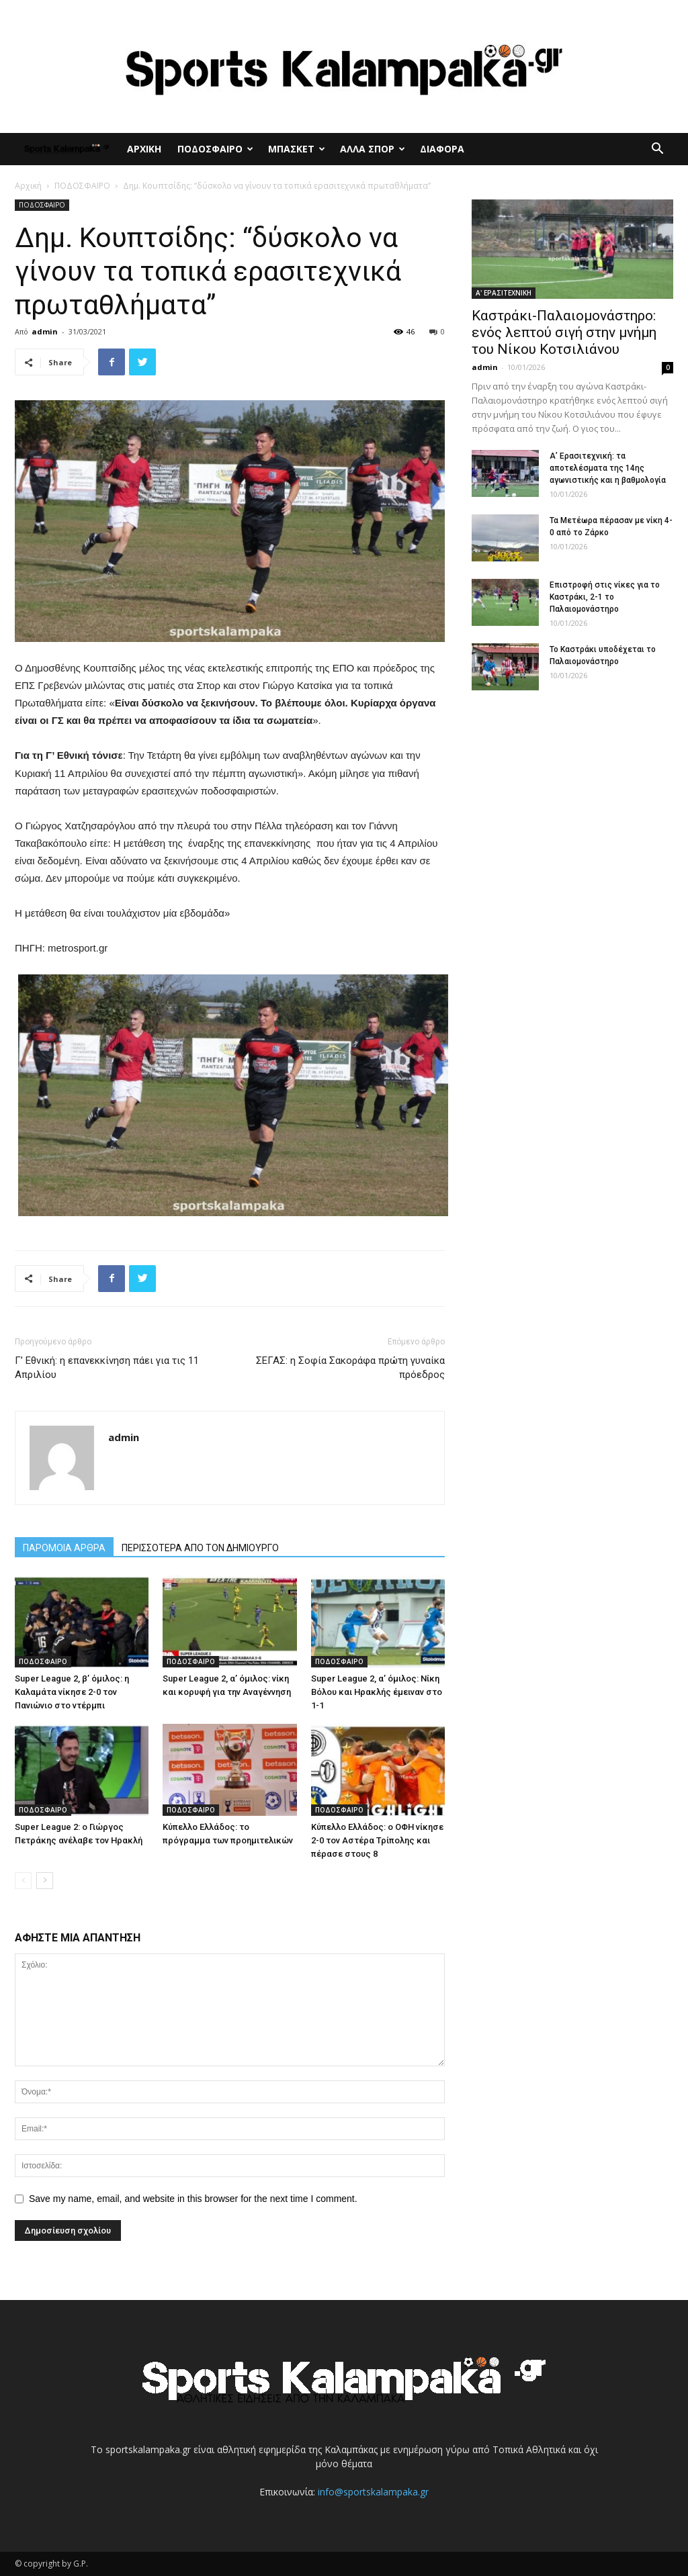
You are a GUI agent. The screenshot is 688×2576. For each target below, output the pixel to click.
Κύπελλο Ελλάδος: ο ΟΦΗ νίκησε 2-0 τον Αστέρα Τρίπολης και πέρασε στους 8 (377, 1840)
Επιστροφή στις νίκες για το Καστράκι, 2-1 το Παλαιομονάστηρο (605, 597)
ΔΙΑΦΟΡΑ (442, 148)
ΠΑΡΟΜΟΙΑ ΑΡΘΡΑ (64, 1548)
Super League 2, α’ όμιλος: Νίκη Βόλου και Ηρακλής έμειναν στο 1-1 (376, 1691)
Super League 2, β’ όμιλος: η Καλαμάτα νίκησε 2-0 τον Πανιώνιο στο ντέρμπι (72, 1691)
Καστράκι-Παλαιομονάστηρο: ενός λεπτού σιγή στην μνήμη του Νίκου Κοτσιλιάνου (564, 332)
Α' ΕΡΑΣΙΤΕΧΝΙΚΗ (503, 292)
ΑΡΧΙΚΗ (144, 148)
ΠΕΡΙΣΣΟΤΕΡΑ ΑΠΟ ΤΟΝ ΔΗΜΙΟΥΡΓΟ (200, 1548)
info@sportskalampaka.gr (373, 2491)
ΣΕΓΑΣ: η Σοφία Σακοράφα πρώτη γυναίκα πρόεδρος (350, 1367)
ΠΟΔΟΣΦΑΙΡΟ (215, 148)
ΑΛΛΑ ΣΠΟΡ (372, 148)
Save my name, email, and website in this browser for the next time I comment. (193, 2198)
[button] (657, 150)
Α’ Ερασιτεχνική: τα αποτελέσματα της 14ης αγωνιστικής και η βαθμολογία (608, 468)
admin (45, 331)
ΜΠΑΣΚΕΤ (296, 148)
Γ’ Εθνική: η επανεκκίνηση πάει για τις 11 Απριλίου (107, 1367)
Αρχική (28, 185)
